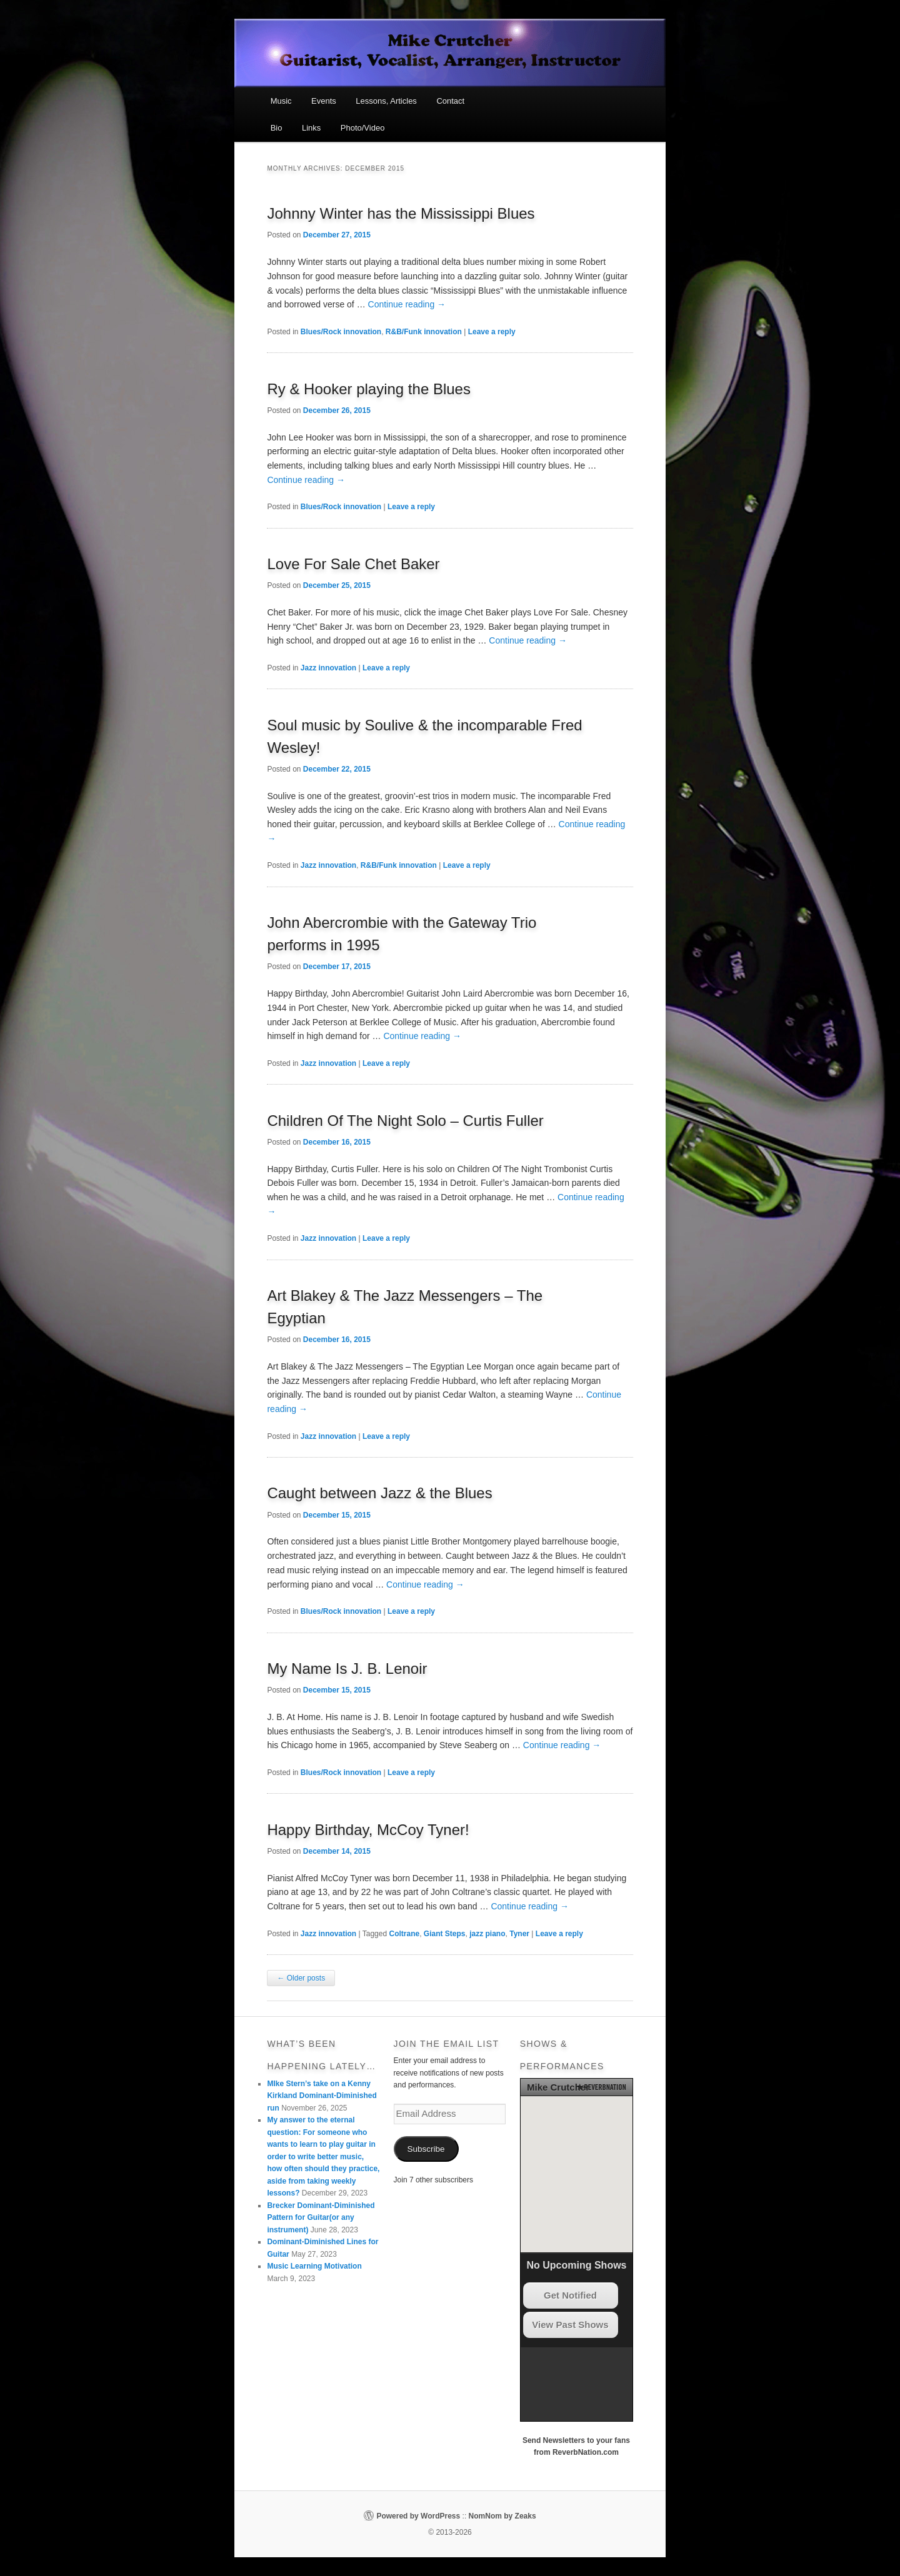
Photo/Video (363, 127)
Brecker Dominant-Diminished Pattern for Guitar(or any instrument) (320, 2217)
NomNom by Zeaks (502, 2516)
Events (323, 101)
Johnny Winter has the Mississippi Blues (400, 213)
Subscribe (426, 2149)
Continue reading (407, 304)
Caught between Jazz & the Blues (379, 1492)
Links (311, 127)
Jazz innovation (328, 668)
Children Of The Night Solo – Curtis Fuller (405, 1120)
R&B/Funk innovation (424, 331)
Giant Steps (445, 1933)
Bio (276, 127)
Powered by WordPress (418, 2516)
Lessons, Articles (386, 101)
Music (281, 101)
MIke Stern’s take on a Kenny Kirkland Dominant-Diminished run (321, 2095)
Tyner (519, 1933)
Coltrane (404, 1933)
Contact (450, 101)
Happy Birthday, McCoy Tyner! (368, 1829)
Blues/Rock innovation (341, 331)
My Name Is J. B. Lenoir (347, 1668)
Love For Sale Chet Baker (353, 563)
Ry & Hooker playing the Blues (369, 388)
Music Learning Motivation (314, 2266)
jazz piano (487, 1933)
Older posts (301, 1978)
